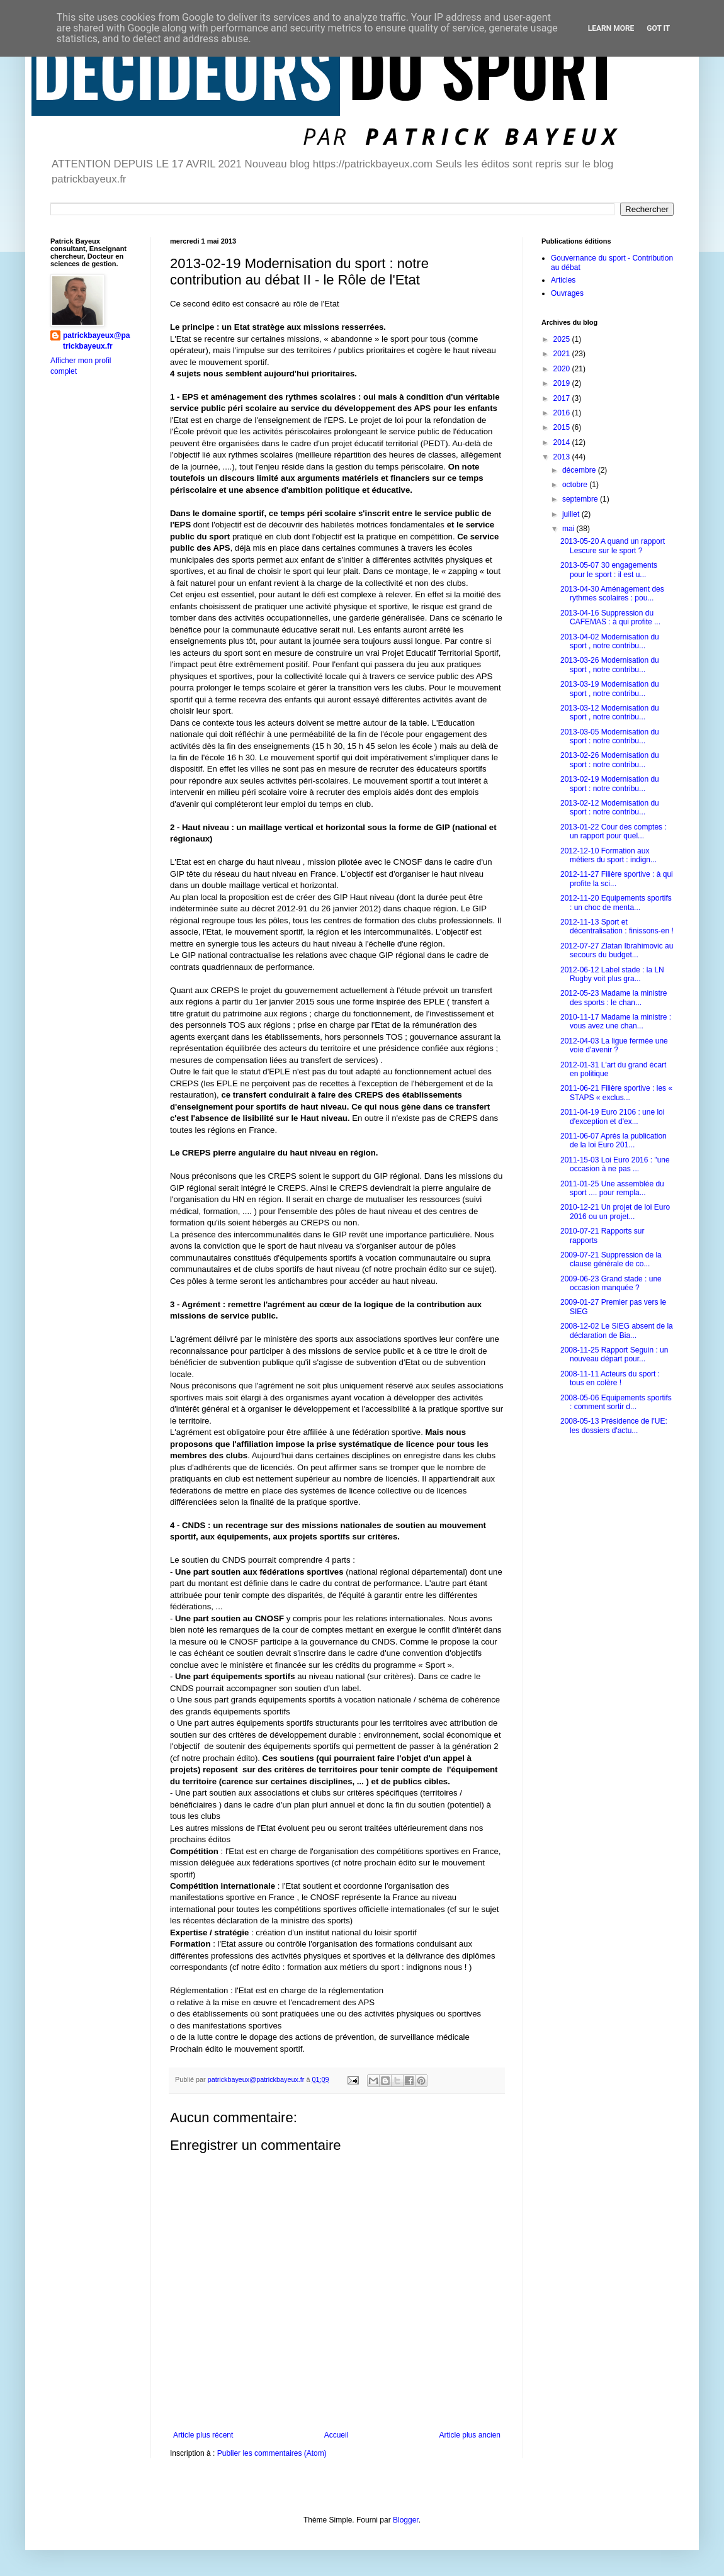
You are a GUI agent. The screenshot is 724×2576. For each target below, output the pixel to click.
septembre (581, 499)
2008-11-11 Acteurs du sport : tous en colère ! (610, 1378)
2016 (562, 412)
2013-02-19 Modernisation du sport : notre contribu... (609, 783)
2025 (562, 339)
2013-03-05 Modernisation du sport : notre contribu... (609, 736)
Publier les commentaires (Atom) (272, 2453)
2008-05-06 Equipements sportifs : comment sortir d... (616, 1402)
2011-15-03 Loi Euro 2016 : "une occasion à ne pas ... (615, 1164)
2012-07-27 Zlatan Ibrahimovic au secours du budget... (616, 950)
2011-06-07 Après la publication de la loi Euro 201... (613, 1140)
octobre (575, 484)
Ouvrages (567, 293)
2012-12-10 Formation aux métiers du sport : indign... (608, 855)
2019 (562, 383)
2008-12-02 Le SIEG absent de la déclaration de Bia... (616, 1330)
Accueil (336, 2435)
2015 (562, 427)
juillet (572, 514)
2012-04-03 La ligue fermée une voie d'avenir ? (614, 1045)
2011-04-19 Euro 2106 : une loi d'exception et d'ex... (612, 1116)
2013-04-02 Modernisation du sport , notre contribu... (609, 641)
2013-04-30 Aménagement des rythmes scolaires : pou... (612, 593)
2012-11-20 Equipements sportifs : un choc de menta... (616, 902)
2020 (562, 368)
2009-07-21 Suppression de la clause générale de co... (611, 1259)
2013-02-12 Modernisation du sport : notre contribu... (609, 807)
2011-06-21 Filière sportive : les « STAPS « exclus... (616, 1092)
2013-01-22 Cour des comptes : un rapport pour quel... (613, 831)
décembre (580, 470)
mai (569, 528)
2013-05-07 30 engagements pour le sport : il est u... (608, 569)
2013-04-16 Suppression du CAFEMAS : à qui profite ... (610, 617)
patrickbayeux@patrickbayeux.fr (96, 341)
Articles (563, 280)
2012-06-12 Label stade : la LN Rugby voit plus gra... (612, 974)
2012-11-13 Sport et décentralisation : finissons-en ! (617, 926)
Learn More (611, 28)
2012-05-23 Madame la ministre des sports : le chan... (613, 997)
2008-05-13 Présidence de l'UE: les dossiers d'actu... (613, 1425)
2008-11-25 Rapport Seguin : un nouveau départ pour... (614, 1354)
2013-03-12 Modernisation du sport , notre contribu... (609, 712)
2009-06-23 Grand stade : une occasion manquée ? (611, 1283)
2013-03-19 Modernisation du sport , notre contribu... (609, 688)
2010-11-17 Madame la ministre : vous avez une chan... (615, 1021)
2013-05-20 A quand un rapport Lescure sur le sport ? (612, 545)
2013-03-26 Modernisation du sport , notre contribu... (609, 664)
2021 (562, 353)
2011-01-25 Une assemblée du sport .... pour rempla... (612, 1188)
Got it (658, 28)
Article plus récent (203, 2435)
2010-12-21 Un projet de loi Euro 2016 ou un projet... (615, 1211)
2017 (562, 398)
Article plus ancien (470, 2435)
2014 (562, 442)
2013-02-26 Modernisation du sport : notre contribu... (609, 759)
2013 (562, 457)
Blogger (406, 2520)
